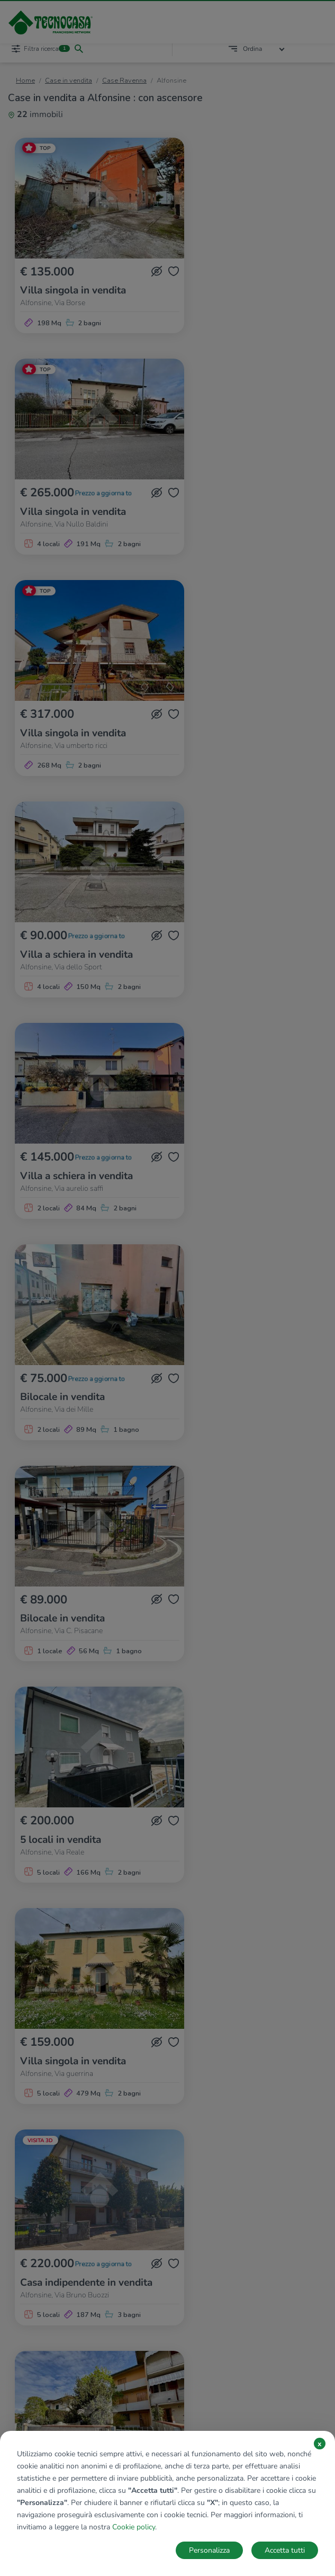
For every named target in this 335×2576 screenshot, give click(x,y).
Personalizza (209, 2550)
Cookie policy (133, 2527)
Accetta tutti (285, 2550)
